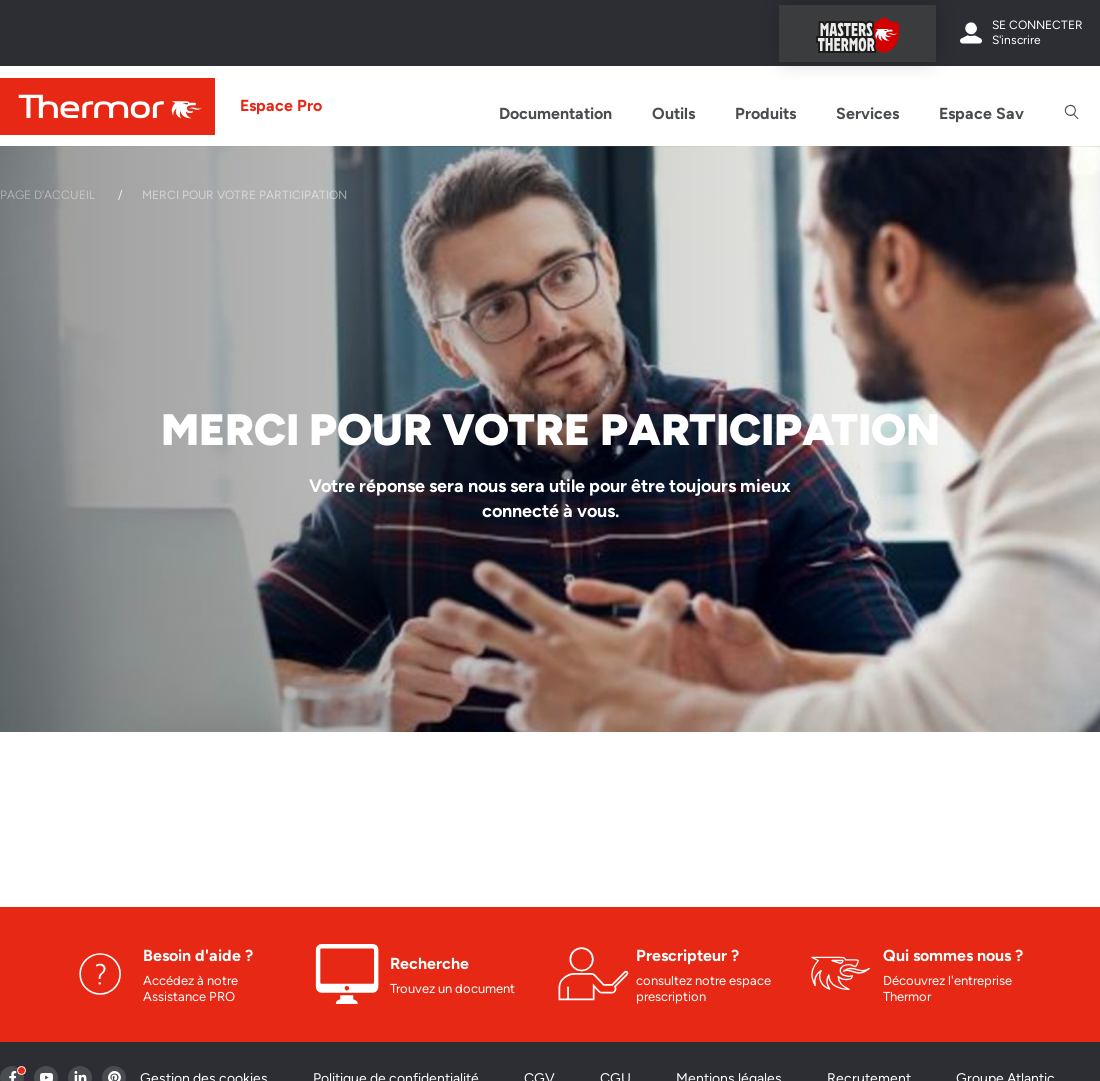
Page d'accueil (47, 195)
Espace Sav (981, 113)
